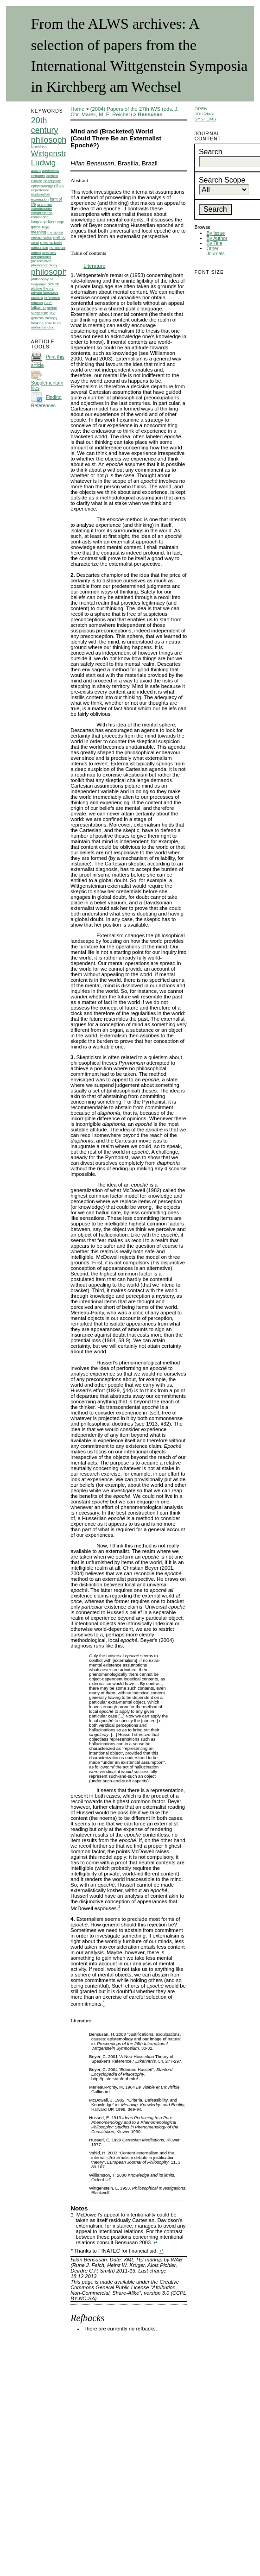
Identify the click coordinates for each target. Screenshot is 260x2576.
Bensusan (150, 114)
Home (77, 109)
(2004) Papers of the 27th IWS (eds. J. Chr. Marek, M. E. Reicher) (124, 111)
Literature (94, 266)
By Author (216, 238)
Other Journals (215, 251)
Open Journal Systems (205, 113)
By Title (214, 243)
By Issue (215, 233)
